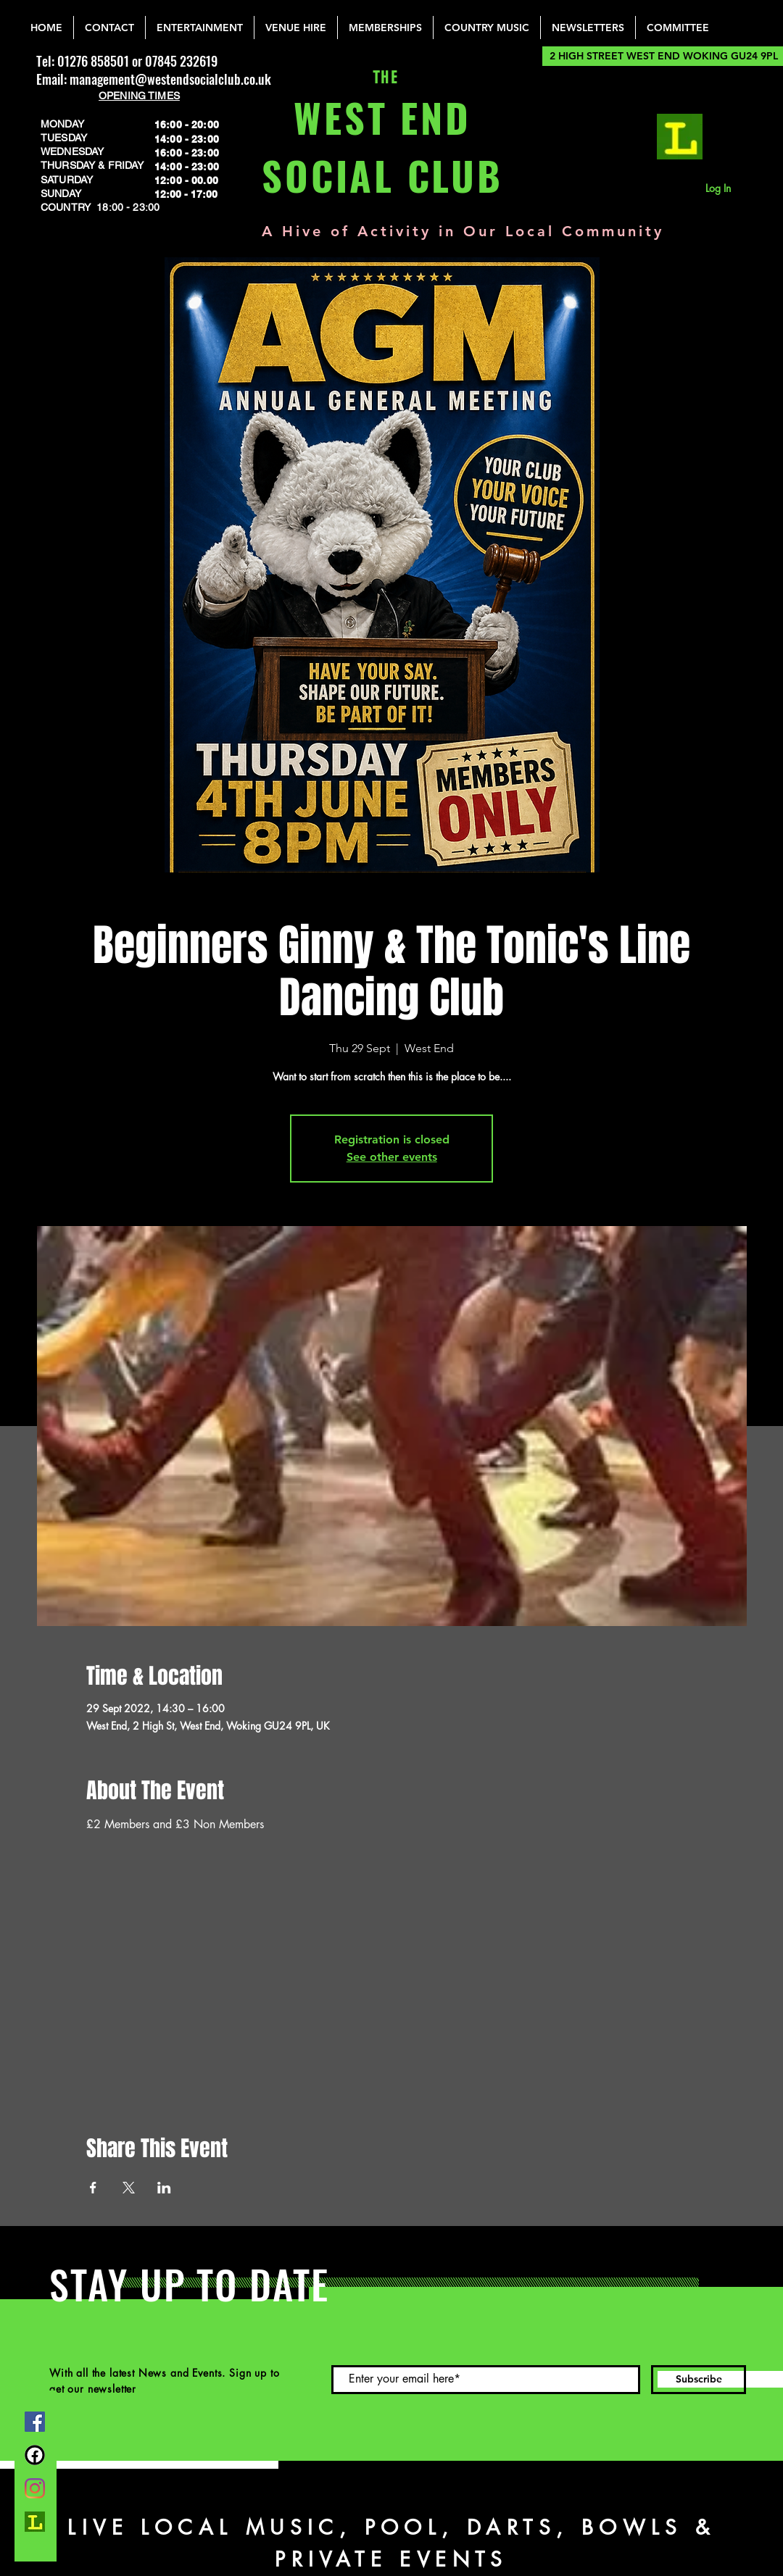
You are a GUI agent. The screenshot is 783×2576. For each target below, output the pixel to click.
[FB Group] (35, 2455)
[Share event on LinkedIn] (164, 2187)
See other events (392, 1157)
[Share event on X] (129, 2187)
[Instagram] (35, 2488)
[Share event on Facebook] (93, 2187)
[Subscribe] (698, 2379)
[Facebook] (35, 2422)
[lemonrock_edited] (680, 136)
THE (382, 78)
